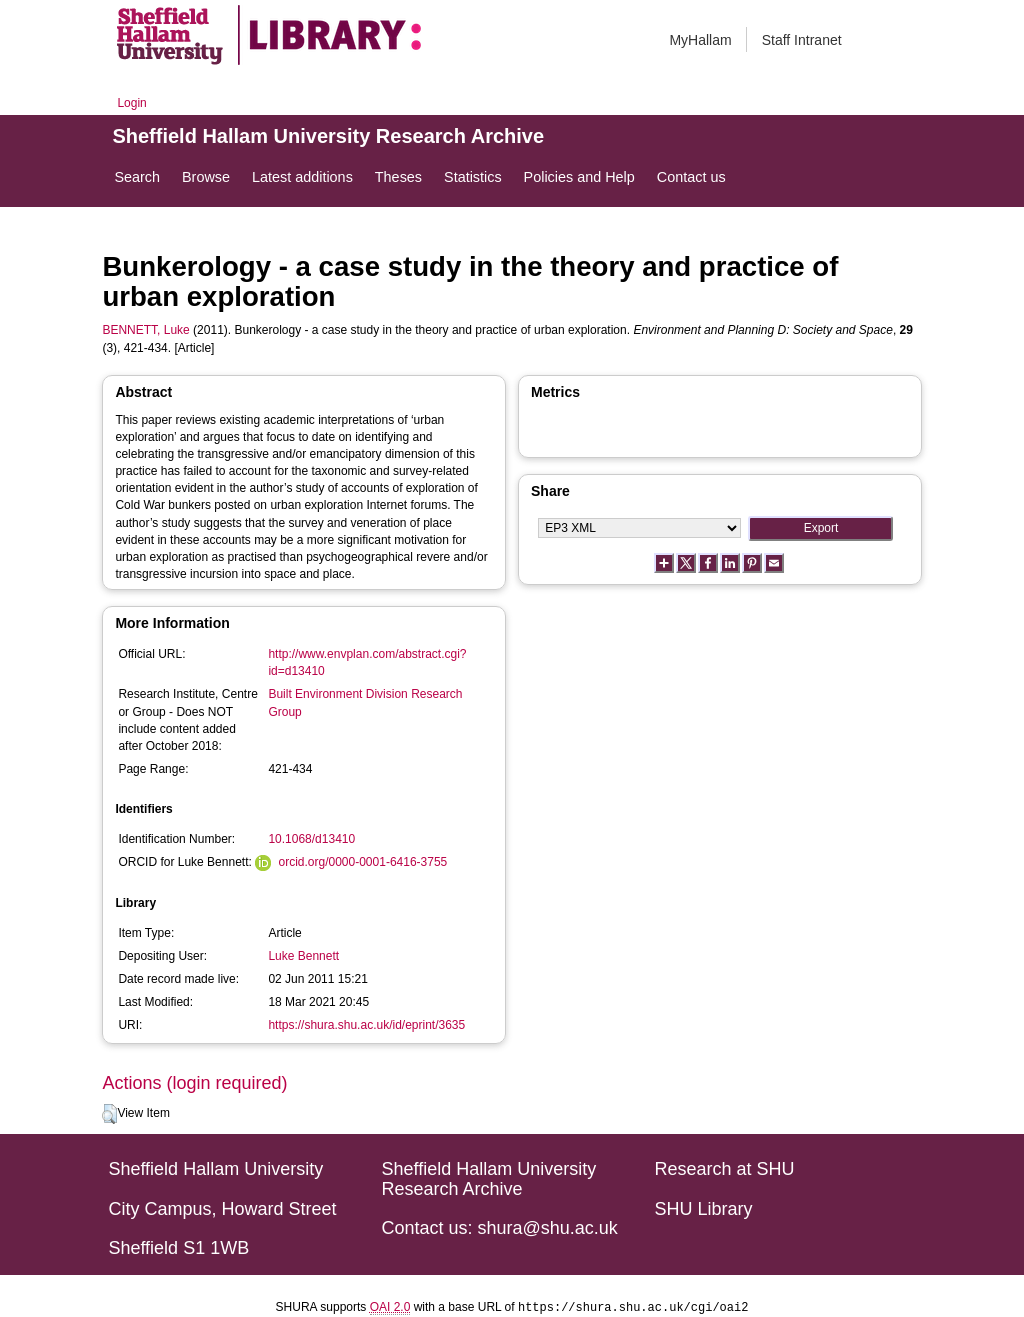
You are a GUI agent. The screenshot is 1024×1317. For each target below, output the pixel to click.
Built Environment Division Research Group (365, 702)
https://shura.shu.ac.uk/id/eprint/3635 (366, 1025)
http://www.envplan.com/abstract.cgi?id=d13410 (367, 662)
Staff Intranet (802, 40)
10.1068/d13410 (311, 839)
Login (131, 103)
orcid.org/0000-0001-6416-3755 (362, 862)
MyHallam (700, 40)
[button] (109, 1114)
